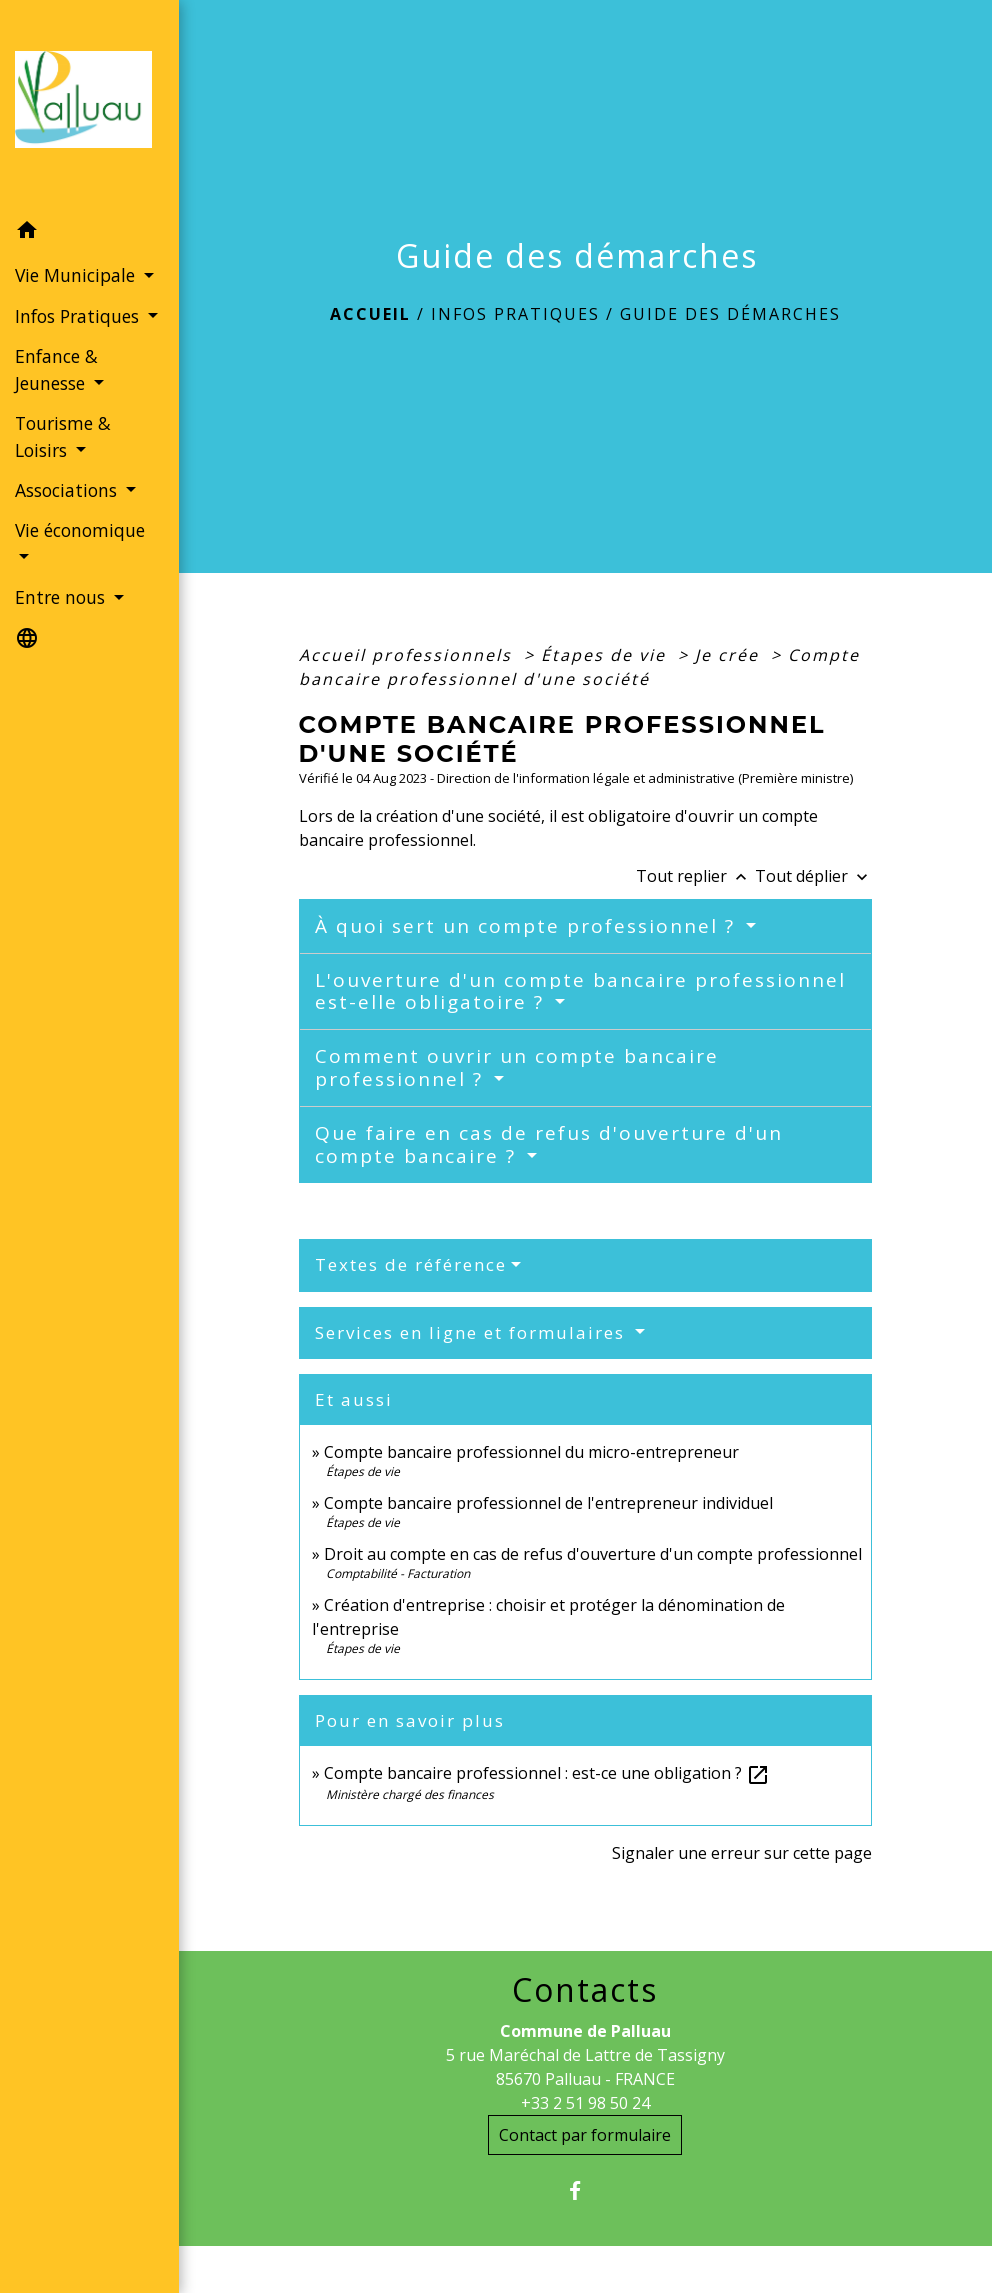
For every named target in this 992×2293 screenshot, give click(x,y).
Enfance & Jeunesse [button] (56, 369)
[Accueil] (89, 105)
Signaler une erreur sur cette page (742, 1853)
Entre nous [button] (62, 597)
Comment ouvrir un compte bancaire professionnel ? (517, 1067)
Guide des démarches (730, 314)
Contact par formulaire (585, 2135)
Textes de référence (411, 1264)
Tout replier (695, 876)
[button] (89, 233)
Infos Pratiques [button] (79, 316)
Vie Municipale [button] (77, 275)
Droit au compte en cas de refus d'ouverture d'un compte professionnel (593, 1554)
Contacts (585, 1990)
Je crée (730, 655)
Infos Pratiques (515, 314)
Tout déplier (813, 876)
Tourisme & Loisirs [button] (63, 436)
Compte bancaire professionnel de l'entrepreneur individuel (548, 1503)
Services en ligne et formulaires (473, 1332)
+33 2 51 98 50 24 (585, 2103)
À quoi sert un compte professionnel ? (528, 926)
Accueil (370, 314)
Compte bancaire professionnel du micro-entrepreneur (531, 1452)
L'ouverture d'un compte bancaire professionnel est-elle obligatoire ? (580, 991)
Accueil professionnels (408, 655)
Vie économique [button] (80, 530)
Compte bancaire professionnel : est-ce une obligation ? (547, 1773)
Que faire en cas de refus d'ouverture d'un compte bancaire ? (549, 1144)
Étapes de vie (606, 655)
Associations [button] (68, 490)
